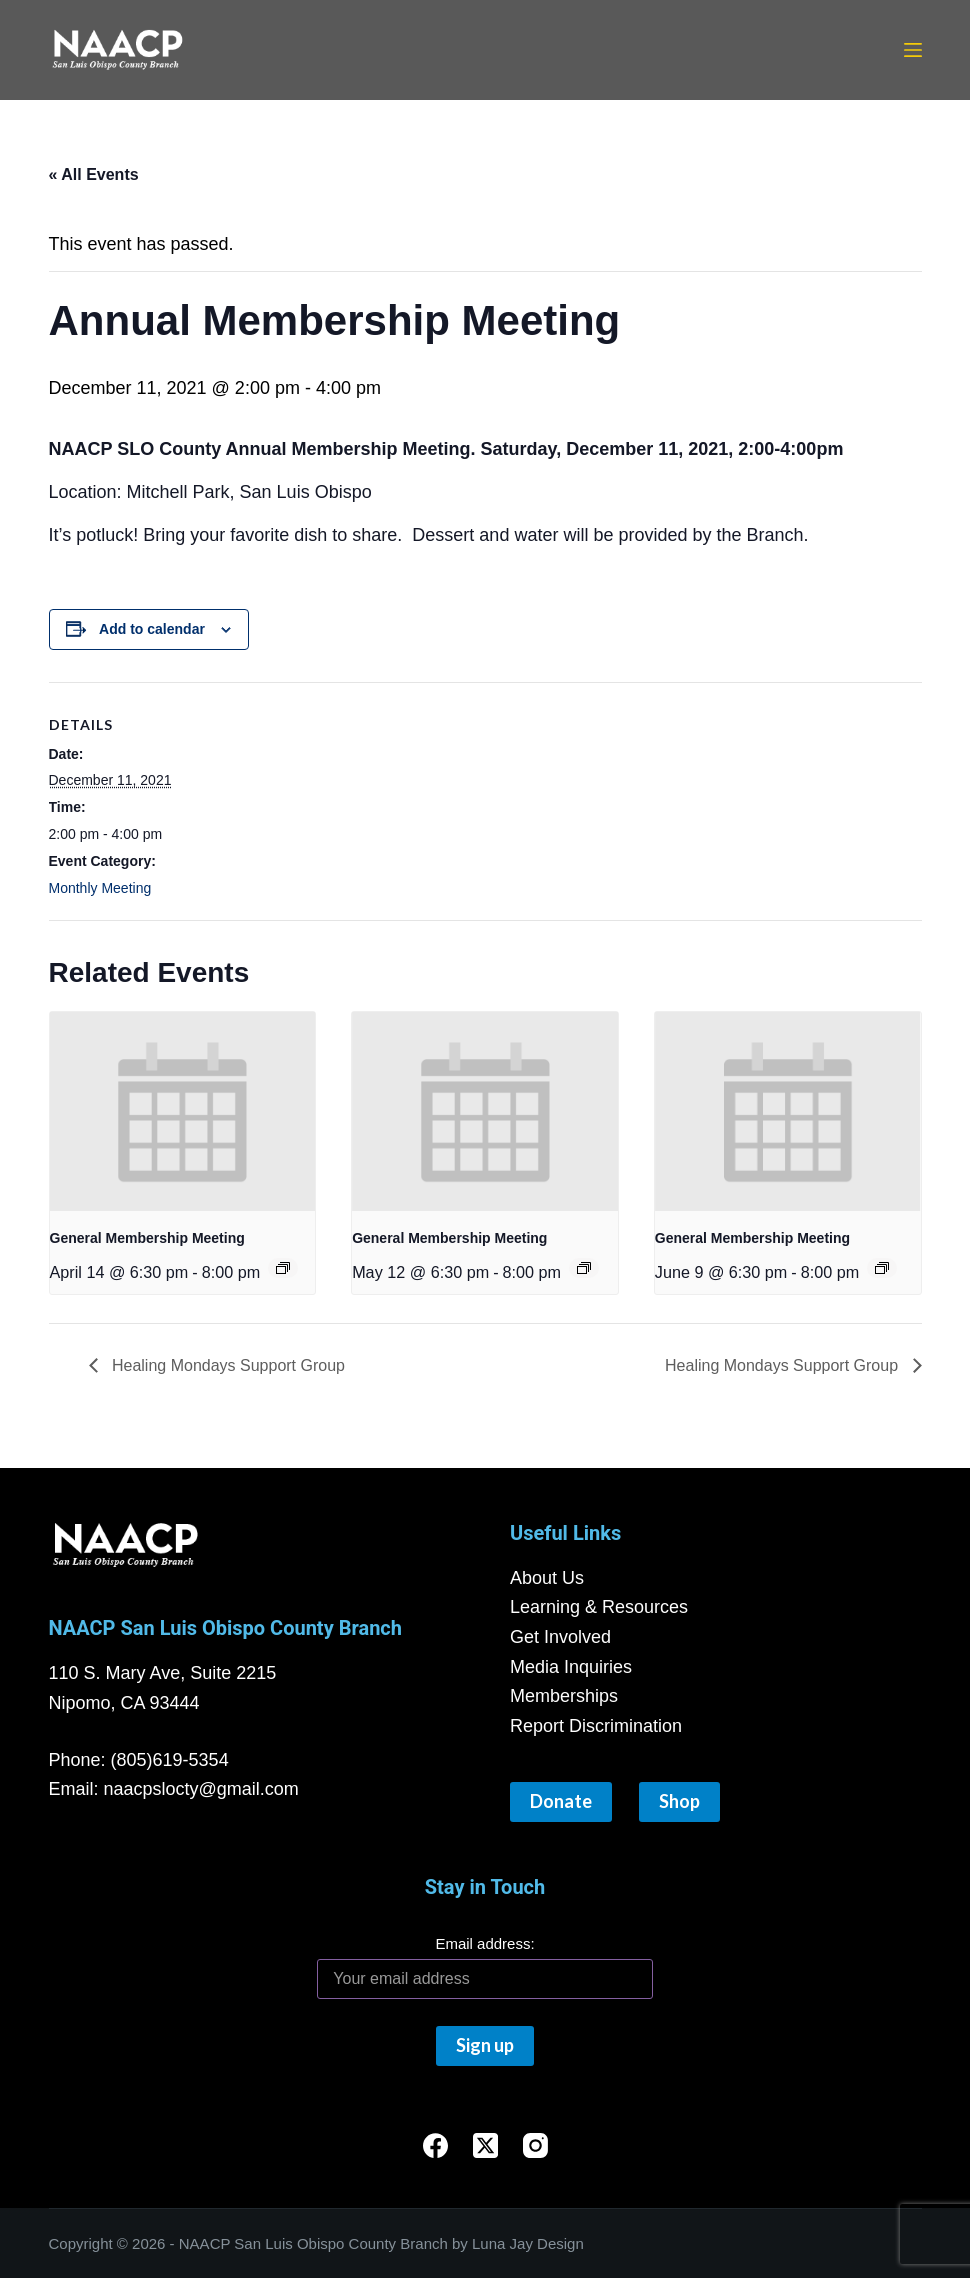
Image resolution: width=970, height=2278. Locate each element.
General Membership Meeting (147, 1238)
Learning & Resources (599, 1607)
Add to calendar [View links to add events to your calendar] (152, 629)
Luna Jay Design (528, 2243)
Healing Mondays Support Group (226, 1365)
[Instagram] (535, 2145)
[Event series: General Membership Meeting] (283, 1268)
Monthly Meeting (100, 888)
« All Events (94, 174)
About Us (547, 1578)
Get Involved (560, 1637)
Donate (561, 1801)
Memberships (564, 1696)
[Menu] (913, 50)
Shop (679, 1801)
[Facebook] (435, 2145)
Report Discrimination (596, 1726)
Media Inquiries (571, 1667)
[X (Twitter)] (485, 2145)
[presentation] (183, 1111)
